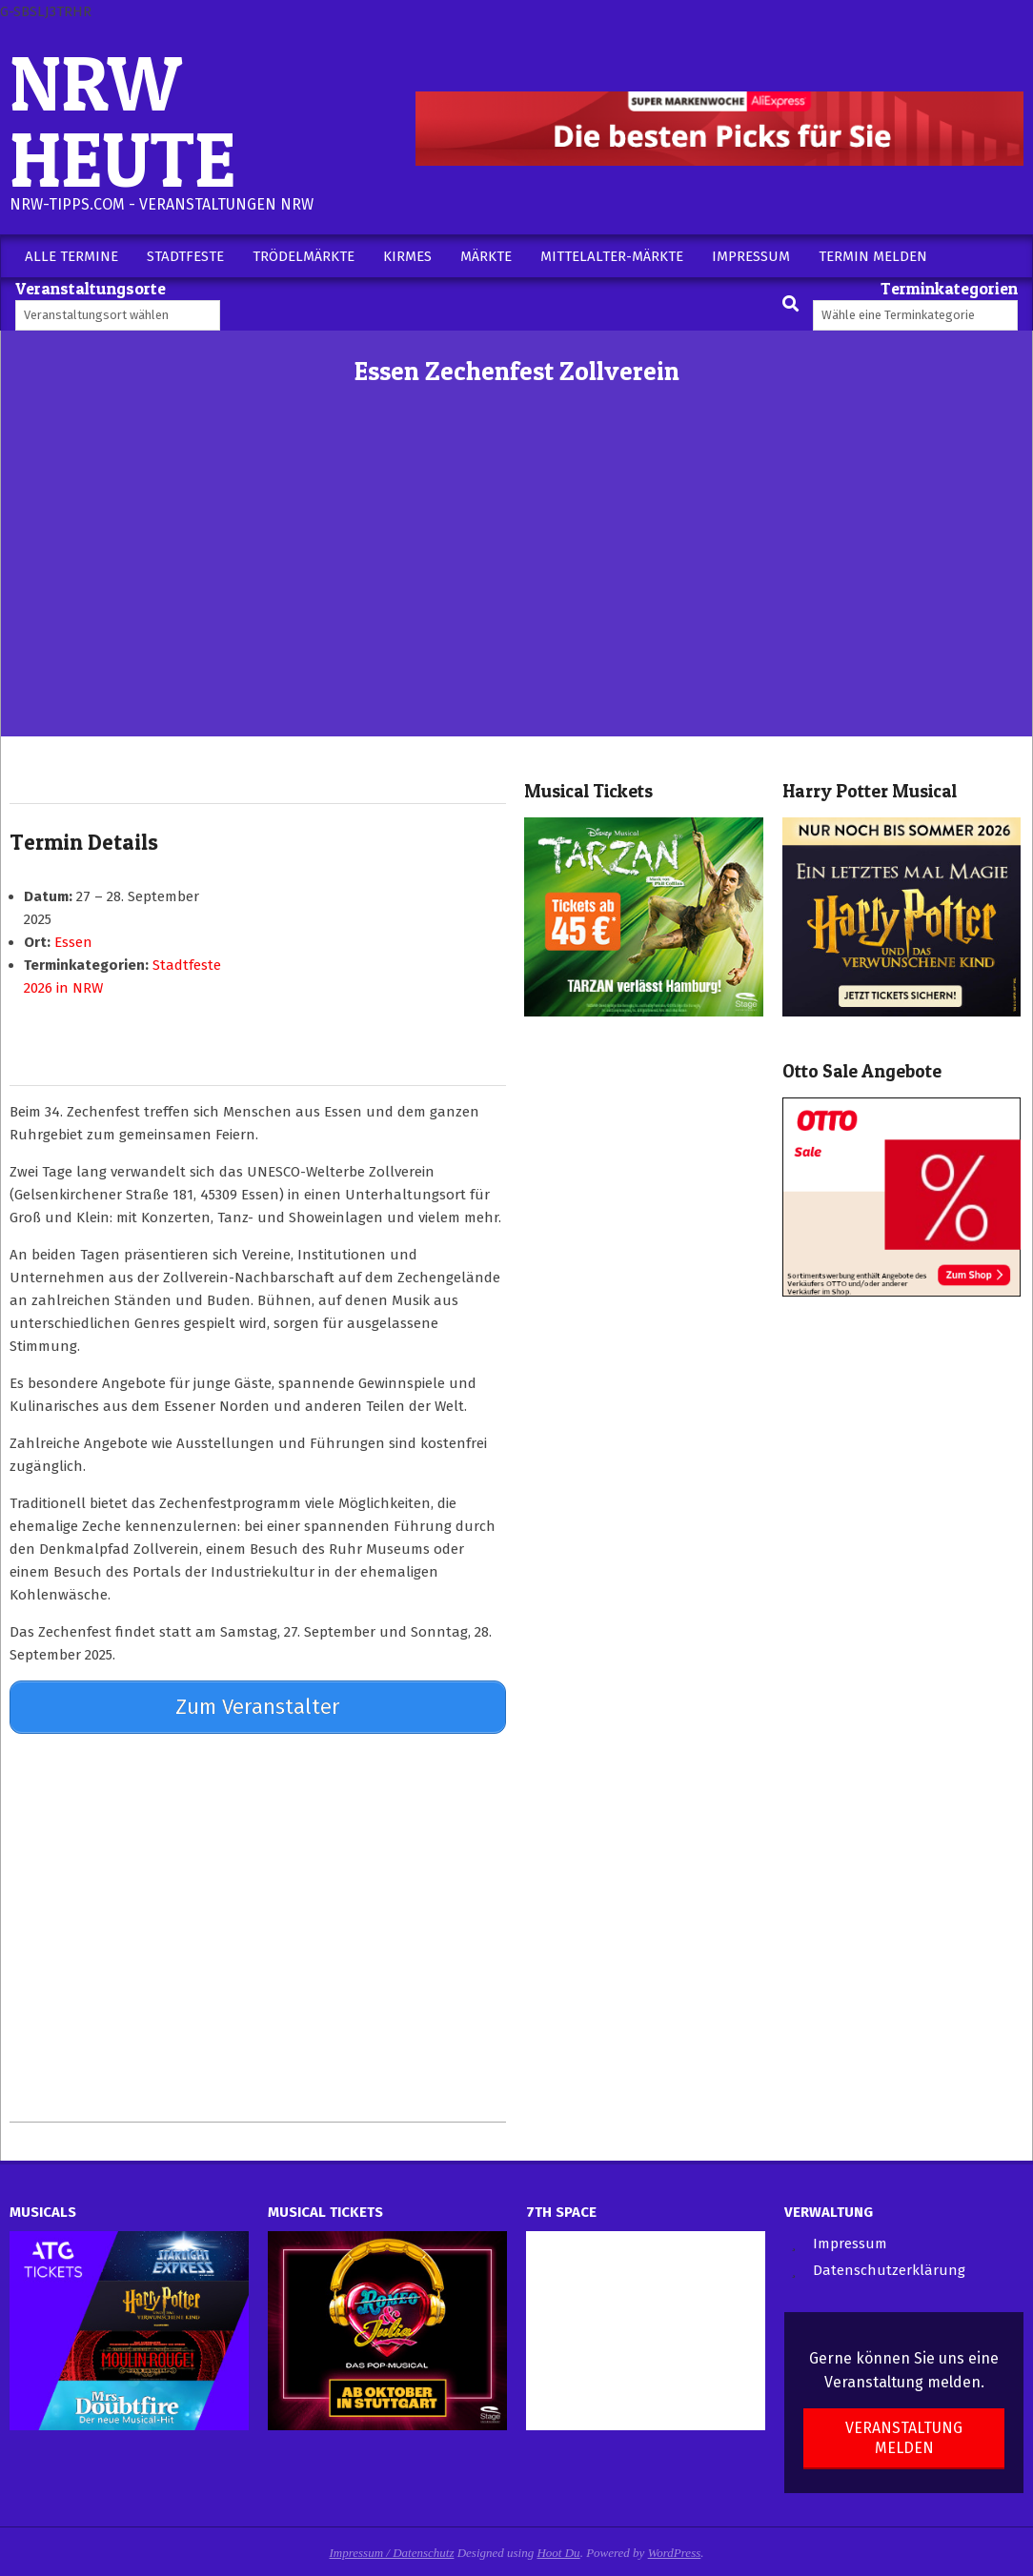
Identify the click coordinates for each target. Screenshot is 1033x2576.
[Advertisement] (516, 593)
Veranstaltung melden (903, 2430)
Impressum (850, 2235)
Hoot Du (558, 2545)
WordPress (674, 2545)
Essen (73, 942)
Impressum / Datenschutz (392, 2545)
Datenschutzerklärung (889, 2262)
